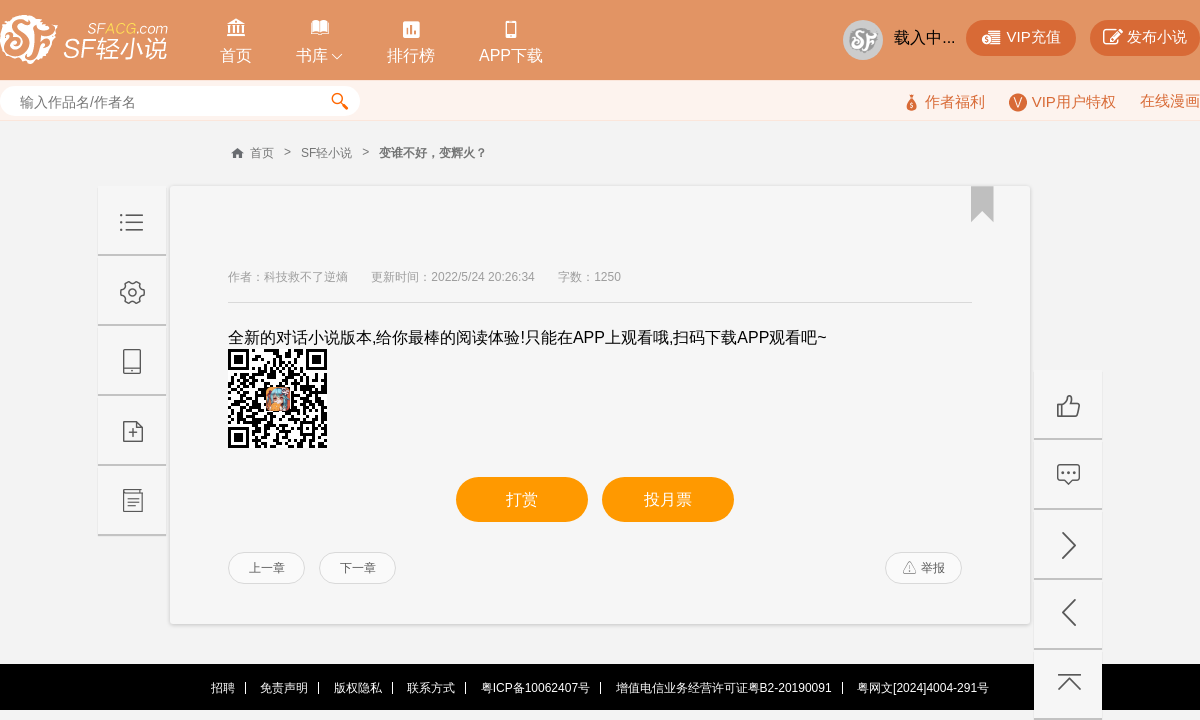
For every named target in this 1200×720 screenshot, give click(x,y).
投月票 (668, 499)
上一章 (267, 568)
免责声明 (284, 688)
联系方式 (431, 688)
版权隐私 (358, 688)
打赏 (522, 499)
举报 (924, 568)
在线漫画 (1170, 100)
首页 (262, 153)
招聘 (223, 688)
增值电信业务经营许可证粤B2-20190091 (724, 688)
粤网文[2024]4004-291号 (923, 688)
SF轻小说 (326, 153)
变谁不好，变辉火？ (433, 153)
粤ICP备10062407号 (535, 688)
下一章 (358, 568)
